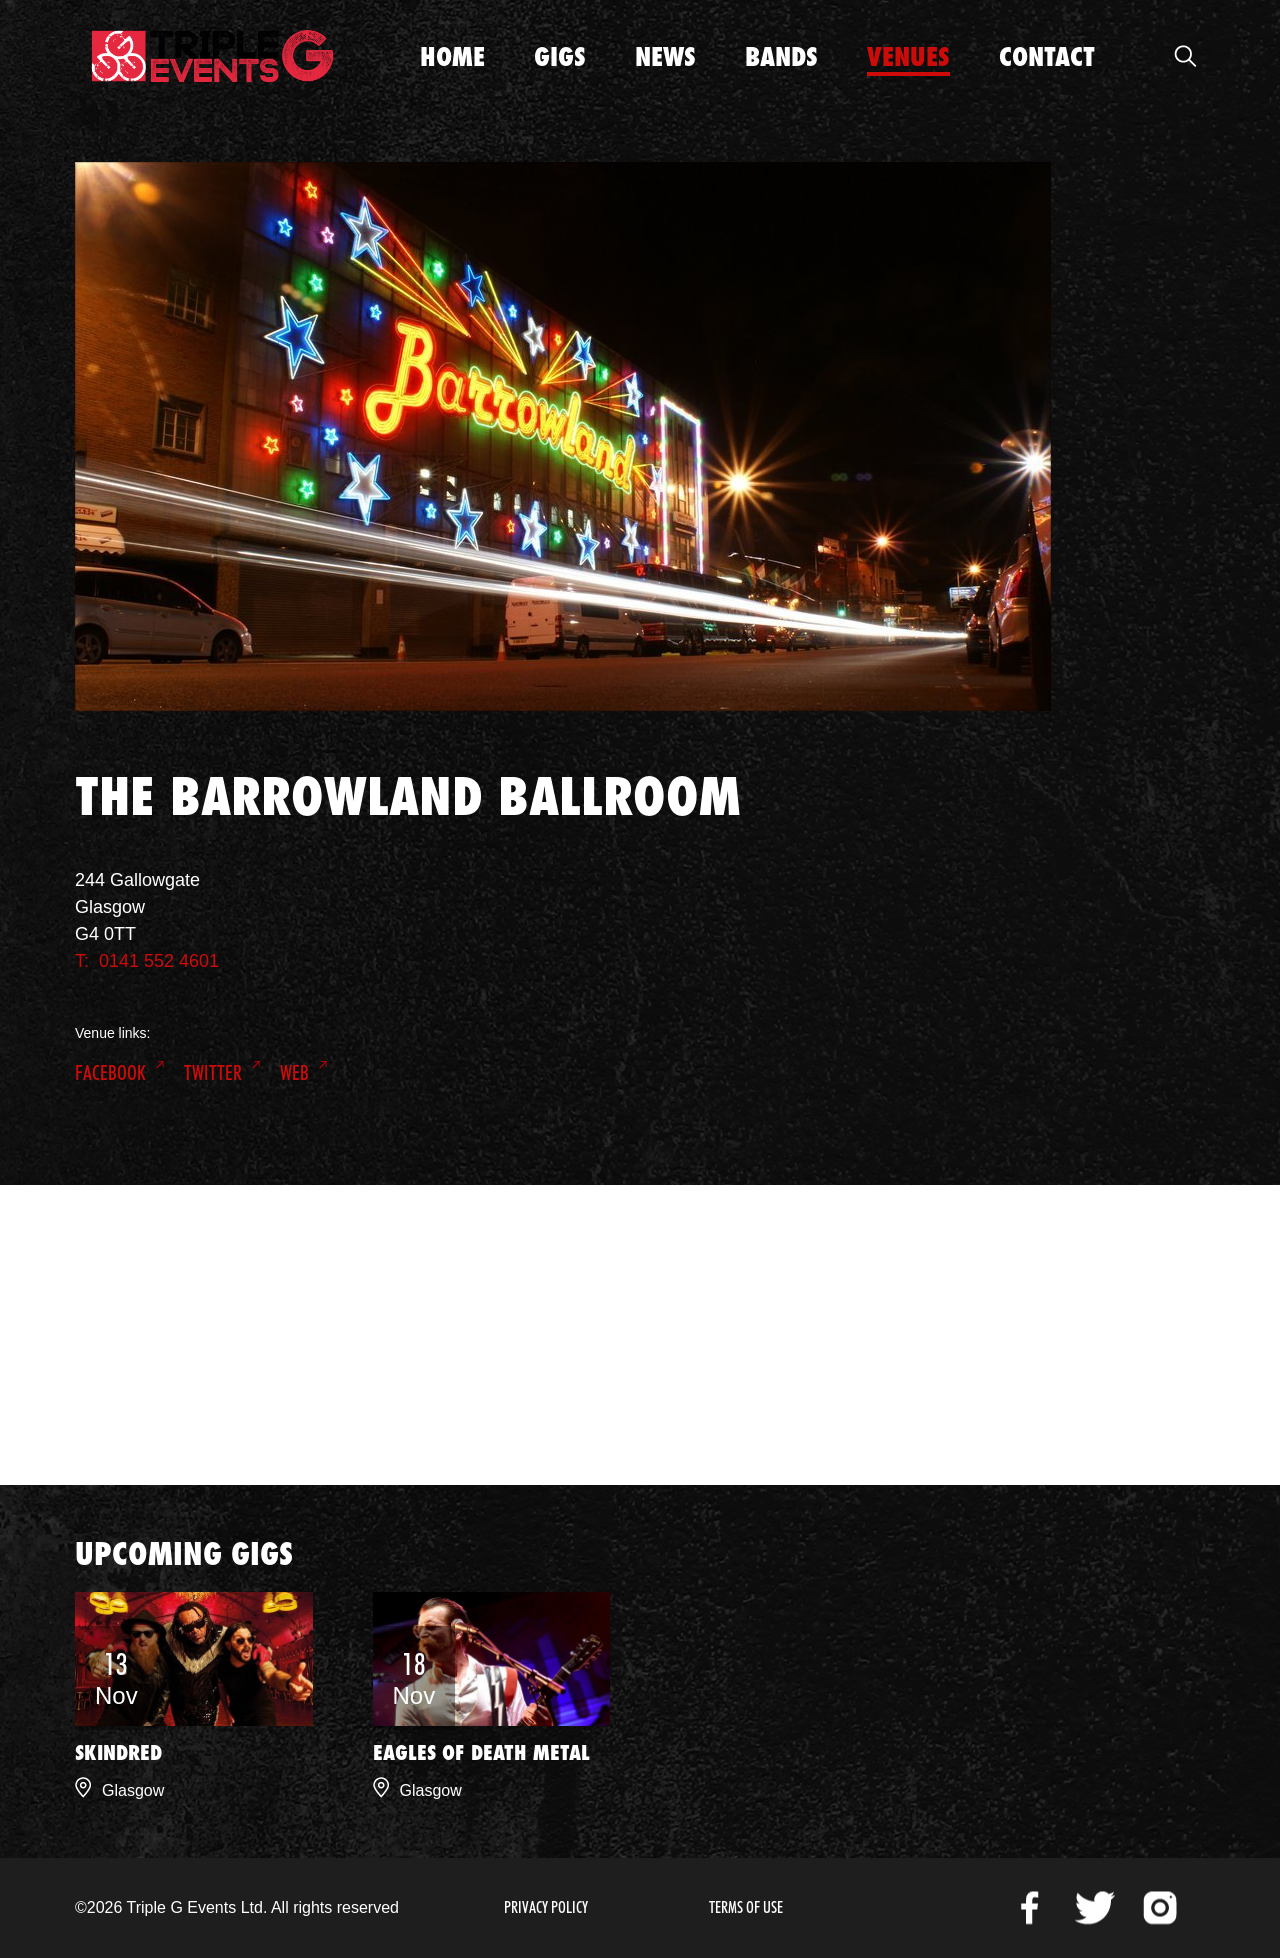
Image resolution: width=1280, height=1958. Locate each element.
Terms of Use (746, 1907)
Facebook (110, 1073)
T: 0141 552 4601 (147, 961)
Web (294, 1073)
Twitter (213, 1073)
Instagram (1160, 1908)
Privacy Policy (546, 1907)
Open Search (1185, 56)
